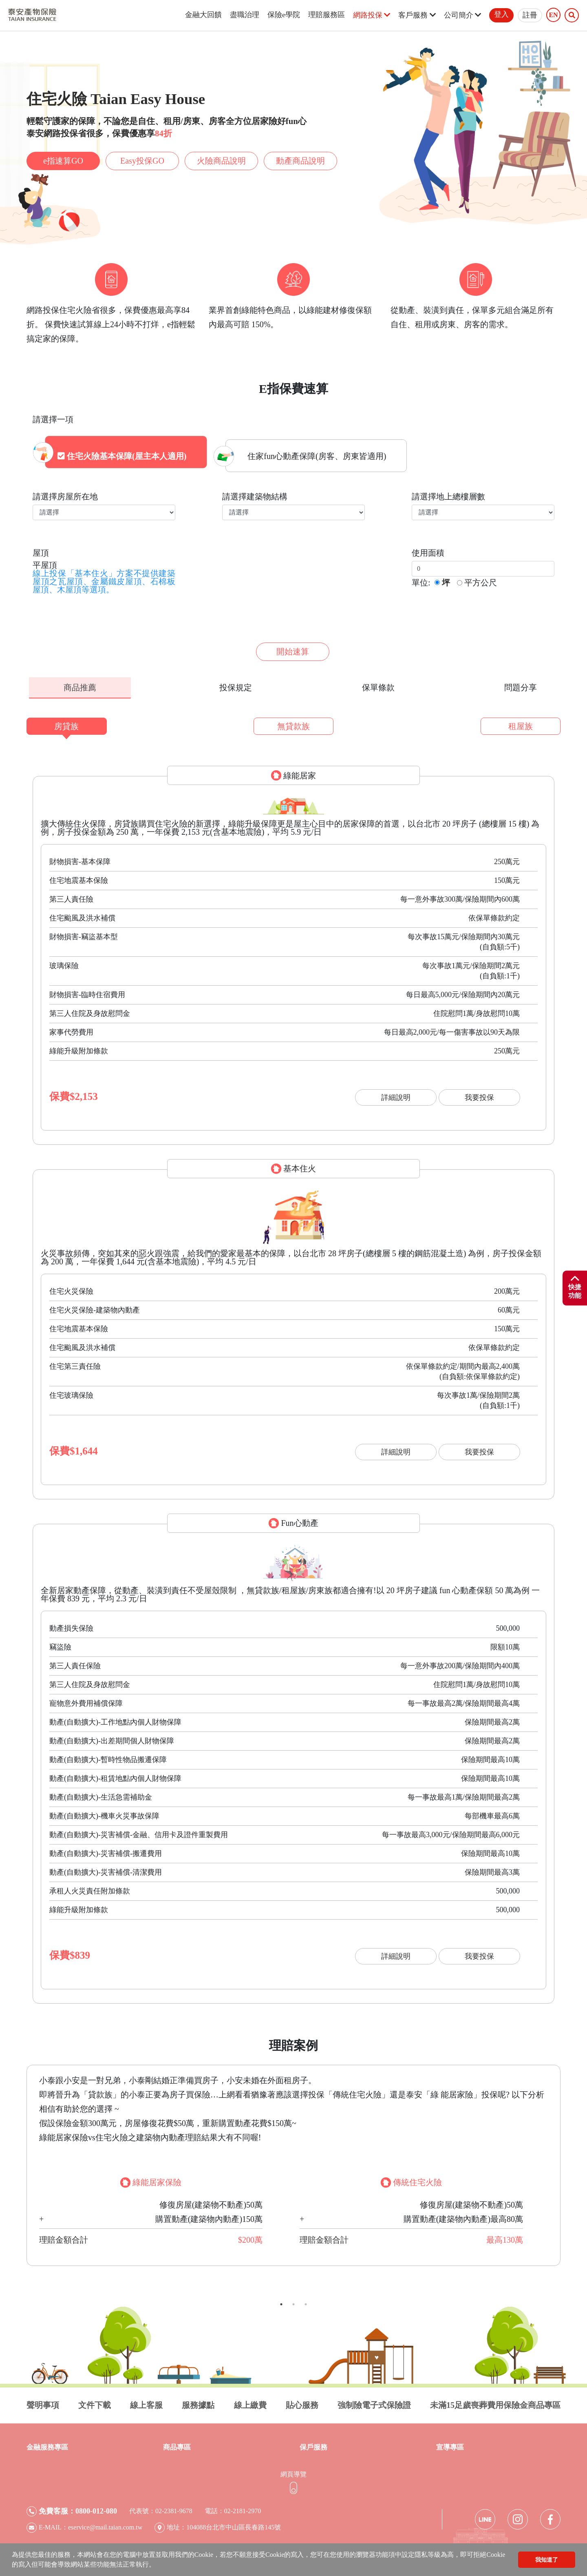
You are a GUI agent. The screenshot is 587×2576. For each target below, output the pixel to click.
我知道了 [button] (546, 2559)
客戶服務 (416, 15)
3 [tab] (306, 2300)
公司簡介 (462, 15)
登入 (501, 14)
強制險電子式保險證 (374, 2400)
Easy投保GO (142, 160)
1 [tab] (281, 2300)
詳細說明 (395, 1093)
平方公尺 (480, 579)
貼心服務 (302, 2400)
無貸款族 (293, 722)
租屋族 (520, 722)
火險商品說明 (221, 160)
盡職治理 (244, 15)
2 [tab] (293, 2300)
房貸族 (66, 722)
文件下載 (94, 2400)
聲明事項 (42, 2400)
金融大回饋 (203, 15)
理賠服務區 (326, 15)
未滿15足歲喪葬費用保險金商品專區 (495, 2400)
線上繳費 (250, 2400)
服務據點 (198, 2400)
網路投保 (371, 15)
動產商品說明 (300, 160)
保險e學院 (283, 15)
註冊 (530, 15)
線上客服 (146, 2400)
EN (553, 15)
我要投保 (479, 1093)
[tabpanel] (293, 2161)
